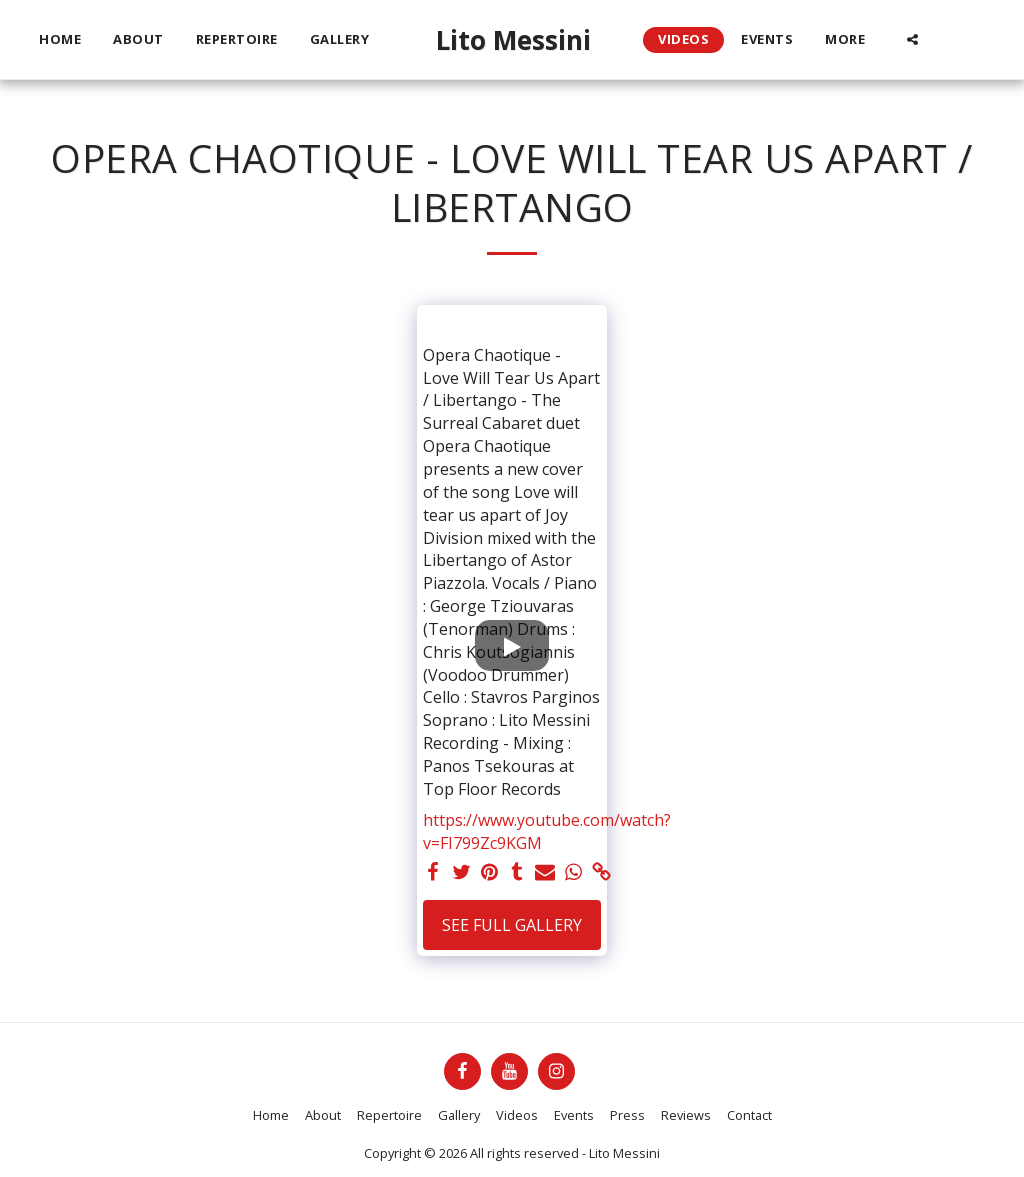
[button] (912, 39)
